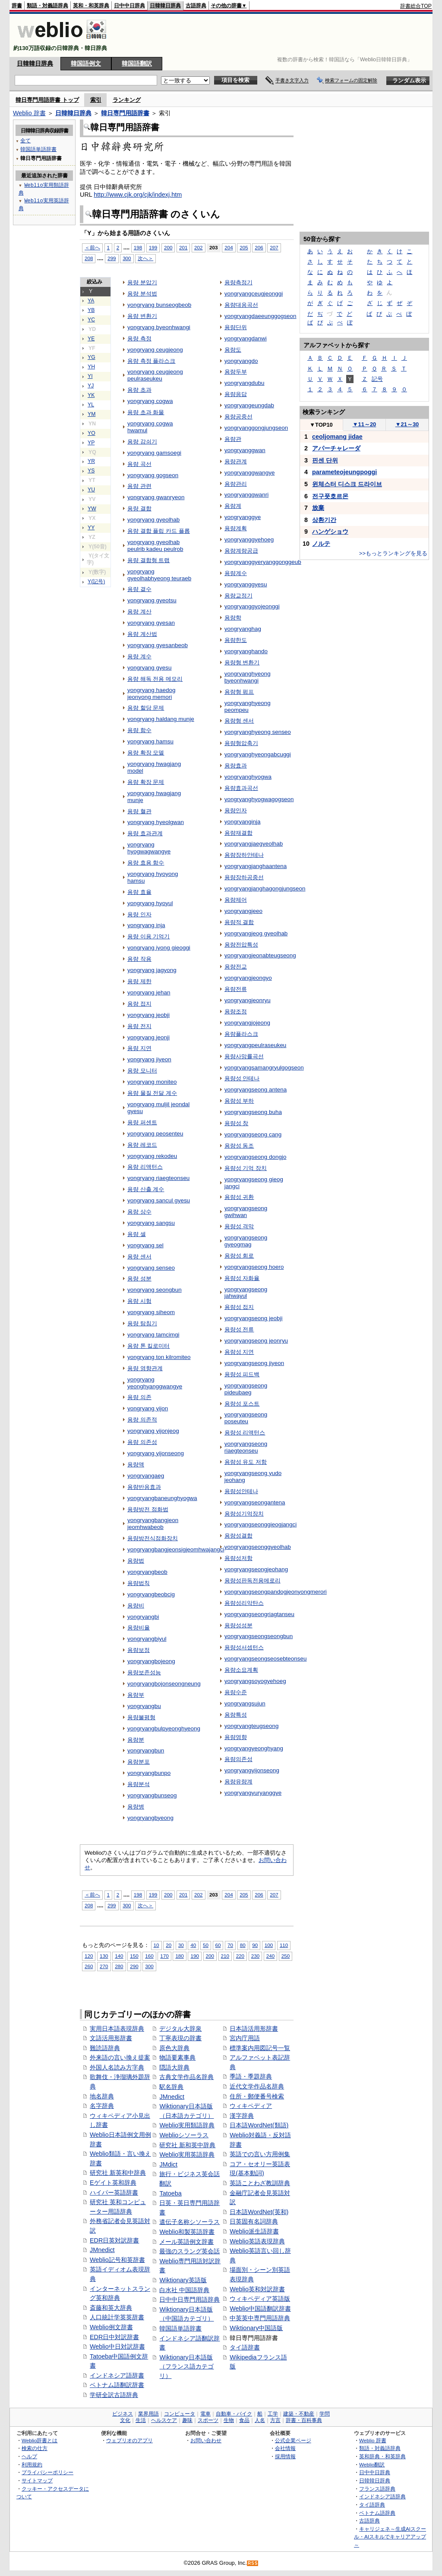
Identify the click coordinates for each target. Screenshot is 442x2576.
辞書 (17, 5)
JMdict (168, 2164)
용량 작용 (139, 959)
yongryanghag (242, 629)
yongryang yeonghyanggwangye (154, 1383)
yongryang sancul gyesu (158, 1200)
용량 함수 (139, 730)
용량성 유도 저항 (245, 1462)
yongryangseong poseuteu (245, 1418)
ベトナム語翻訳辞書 (117, 2384)
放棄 (318, 507)
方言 (275, 2420)
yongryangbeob (147, 1572)
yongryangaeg (145, 1475)
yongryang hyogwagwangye (148, 848)
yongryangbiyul (147, 1639)
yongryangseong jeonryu (256, 1340)
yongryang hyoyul (150, 903)
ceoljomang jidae (337, 436)
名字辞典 (102, 2105)
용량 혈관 (139, 811)
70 (230, 1945)
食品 (244, 2420)
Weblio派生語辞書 (254, 2231)
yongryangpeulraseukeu (255, 1045)
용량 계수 (139, 656)
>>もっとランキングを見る (393, 553)
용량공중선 (238, 416)
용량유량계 (238, 1781)
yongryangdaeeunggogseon (260, 316)
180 (179, 1956)
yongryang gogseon (152, 475)
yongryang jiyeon (149, 1059)
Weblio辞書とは (39, 2440)
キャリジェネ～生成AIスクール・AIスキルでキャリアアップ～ (390, 2537)
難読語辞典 (105, 2047)
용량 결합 (139, 508)
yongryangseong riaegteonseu (245, 1447)
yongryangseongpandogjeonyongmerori (275, 1591)
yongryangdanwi (245, 338)
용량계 (232, 506)
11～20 (364, 424)
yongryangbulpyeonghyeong (163, 1728)
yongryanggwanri (246, 494)
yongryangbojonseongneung (164, 1683)
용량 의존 (139, 1397)
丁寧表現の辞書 (180, 2038)
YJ (91, 386)
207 (274, 247)
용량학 (232, 617)
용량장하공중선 (244, 877)
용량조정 (235, 1011)
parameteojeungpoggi (344, 472)
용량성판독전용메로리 (252, 1580)
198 (138, 247)
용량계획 (235, 528)
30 (181, 1945)
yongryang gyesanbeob (157, 645)
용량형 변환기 (242, 662)
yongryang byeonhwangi (158, 327)
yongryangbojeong (151, 1661)
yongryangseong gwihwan (245, 1211)
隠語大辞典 (174, 2067)
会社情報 (285, 2448)
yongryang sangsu (151, 1223)
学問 (324, 2413)
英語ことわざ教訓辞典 (260, 2183)
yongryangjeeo (243, 911)
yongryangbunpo (148, 1773)
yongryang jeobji (148, 1015)
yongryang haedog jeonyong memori (151, 693)
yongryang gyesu (149, 667)
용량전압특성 (241, 944)
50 (205, 1945)
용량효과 (235, 765)
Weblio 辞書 (29, 113)
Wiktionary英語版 (182, 2280)
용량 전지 (139, 1026)
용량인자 (235, 810)
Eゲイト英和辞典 (113, 2182)
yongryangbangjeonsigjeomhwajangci (175, 1549)
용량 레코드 (142, 1145)
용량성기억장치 (244, 1513)
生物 (229, 2420)
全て (25, 140)
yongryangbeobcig (151, 1594)
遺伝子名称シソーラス (189, 2221)
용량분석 (138, 1784)
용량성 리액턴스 (244, 1432)
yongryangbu (144, 1706)
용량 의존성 (142, 1442)
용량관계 (235, 461)
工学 (273, 2413)
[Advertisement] (274, 35)
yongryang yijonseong (155, 1453)
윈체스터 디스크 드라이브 (347, 484)
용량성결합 (238, 1535)
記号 (377, 379)
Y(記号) (96, 582)
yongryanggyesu (245, 584)
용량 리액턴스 (145, 1167)
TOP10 (321, 424)
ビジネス (122, 2413)
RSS (253, 2563)
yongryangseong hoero (254, 1267)
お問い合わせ (205, 2440)
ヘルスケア (164, 2420)
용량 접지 (139, 1003)
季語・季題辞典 (251, 2076)
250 (285, 1956)
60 (218, 1945)
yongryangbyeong (150, 1818)
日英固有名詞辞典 (254, 2221)
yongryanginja (242, 821)
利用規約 (32, 2464)
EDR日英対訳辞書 (114, 2240)
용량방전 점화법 (147, 1509)
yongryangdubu (244, 383)
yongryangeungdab (249, 405)
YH (91, 367)
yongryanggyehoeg (249, 539)
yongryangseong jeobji (253, 1318)
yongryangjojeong (247, 1022)
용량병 (135, 1806)
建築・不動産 (298, 2413)
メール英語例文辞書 (186, 2241)
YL (91, 405)
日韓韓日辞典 (165, 5)
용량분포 (138, 1761)
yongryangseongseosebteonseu (265, 1658)
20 (168, 1945)
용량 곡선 (139, 464)
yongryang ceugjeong (155, 349)
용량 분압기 (142, 282)
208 (89, 258)
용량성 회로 (239, 1255)
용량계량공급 (241, 550)
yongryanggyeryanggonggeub (262, 562)
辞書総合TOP (416, 6)
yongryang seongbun (154, 1289)
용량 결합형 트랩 (148, 560)
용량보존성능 (144, 1672)
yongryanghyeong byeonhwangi (247, 677)
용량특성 (235, 1714)
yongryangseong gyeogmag (245, 1241)
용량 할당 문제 (145, 708)
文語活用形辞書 (111, 2038)
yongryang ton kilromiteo (159, 1357)
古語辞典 (196, 5)
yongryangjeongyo (248, 978)
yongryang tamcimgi (153, 1334)
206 (259, 247)
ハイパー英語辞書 (114, 2192)
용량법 (135, 1560)
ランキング (127, 100)
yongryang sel (145, 1245)
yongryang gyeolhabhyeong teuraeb (159, 575)
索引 (95, 100)
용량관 (232, 439)
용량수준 (235, 1692)
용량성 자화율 (242, 1278)
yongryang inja (146, 925)
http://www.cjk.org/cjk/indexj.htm (138, 194)
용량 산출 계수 (145, 1189)
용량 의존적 (142, 1419)
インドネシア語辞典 (382, 2496)
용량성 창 (236, 1123)
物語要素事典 (177, 2057)
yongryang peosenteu (155, 1133)
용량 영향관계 (145, 1368)
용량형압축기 (241, 743)
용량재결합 (238, 833)
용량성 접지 (239, 1307)
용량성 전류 (239, 1329)
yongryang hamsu (150, 741)
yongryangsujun (244, 1703)
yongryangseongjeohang (256, 1569)
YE (91, 339)
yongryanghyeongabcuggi (257, 754)
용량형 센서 (239, 720)
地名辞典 (102, 2096)
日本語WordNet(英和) (259, 2211)
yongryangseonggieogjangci (260, 1524)
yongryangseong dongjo (255, 1157)
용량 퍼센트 (142, 1122)
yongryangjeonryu (247, 1000)
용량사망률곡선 (244, 1056)
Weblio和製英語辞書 (187, 2231)
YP (91, 443)
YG (91, 357)
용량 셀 (136, 1234)
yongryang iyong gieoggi (158, 947)
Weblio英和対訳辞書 (257, 2289)
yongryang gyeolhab (153, 519)
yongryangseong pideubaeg (245, 1389)
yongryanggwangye (249, 472)
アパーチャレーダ (336, 448)
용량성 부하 (239, 1101)
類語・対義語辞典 (47, 5)
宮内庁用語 (245, 2038)
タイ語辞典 (372, 2504)
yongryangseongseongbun (258, 1636)
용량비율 (138, 1627)
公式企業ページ (293, 2440)
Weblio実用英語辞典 (187, 2154)
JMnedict (102, 2249)
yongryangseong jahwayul (245, 1292)
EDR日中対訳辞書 (114, 2337)
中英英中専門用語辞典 (260, 2318)
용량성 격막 (239, 1226)
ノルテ (321, 543)
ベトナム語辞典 (377, 2513)
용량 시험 (139, 1301)
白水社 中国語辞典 (184, 2290)
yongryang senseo (151, 1267)
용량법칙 (138, 1583)
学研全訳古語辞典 (114, 2394)
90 (255, 1945)
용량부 (135, 1695)
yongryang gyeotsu (152, 600)
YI (90, 376)
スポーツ (208, 2420)
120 (89, 1956)
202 (198, 247)
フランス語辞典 (377, 2488)
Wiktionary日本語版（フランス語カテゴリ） (186, 2366)
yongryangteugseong (251, 1726)
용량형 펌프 (239, 692)
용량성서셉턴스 (244, 1647)
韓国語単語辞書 (180, 2328)
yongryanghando (246, 651)
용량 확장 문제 (145, 782)
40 (193, 1945)
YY (91, 528)
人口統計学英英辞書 (117, 2317)
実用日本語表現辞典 (117, 2028)
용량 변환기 (142, 316)
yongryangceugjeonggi (253, 293)
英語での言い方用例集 (260, 2154)
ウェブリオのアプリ (129, 2440)
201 (183, 247)
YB (91, 310)
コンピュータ (179, 2413)
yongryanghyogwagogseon (259, 799)
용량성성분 (238, 1625)
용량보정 (138, 1650)
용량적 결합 (239, 922)
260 (89, 1966)
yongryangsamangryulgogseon (264, 1067)
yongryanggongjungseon (256, 428)
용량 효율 (139, 892)
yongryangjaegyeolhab (253, 843)
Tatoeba (170, 2193)
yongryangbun (145, 1750)
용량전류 (235, 989)
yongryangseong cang (252, 1134)
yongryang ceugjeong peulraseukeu (155, 375)
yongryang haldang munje (160, 719)
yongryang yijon (147, 1408)
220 (240, 1956)
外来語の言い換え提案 (120, 2057)
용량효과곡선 (241, 788)
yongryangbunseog (152, 1795)
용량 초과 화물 (145, 412)
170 (164, 1956)
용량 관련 (139, 486)
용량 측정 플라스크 (151, 361)
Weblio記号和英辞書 (117, 2259)
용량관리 (235, 484)
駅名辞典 (171, 2086)
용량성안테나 (241, 1491)
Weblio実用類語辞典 (187, 2125)
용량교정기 (238, 595)
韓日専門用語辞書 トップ (47, 100)
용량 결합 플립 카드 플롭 (158, 531)
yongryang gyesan (151, 623)
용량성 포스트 (242, 1403)
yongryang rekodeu (152, 1156)
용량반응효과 (144, 1487)
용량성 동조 (239, 1145)
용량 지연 (139, 1048)
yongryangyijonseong (251, 1770)
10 (156, 1945)
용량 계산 (139, 611)
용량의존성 (238, 1759)
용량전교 (235, 966)
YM (91, 414)
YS (91, 471)
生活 (141, 2420)
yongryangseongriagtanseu (259, 1614)
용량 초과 (139, 390)
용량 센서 (139, 1256)
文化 (125, 2420)
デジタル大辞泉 (180, 2028)
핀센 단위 (325, 460)
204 (228, 247)
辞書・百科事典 (304, 2420)
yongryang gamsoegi (154, 453)
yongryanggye (242, 517)
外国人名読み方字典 (117, 2067)
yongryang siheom (151, 1312)
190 (194, 1956)
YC (91, 320)
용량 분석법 (142, 293)
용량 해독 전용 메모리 (155, 679)
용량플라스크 (241, 1034)
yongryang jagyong (152, 970)
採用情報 (285, 2456)
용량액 (135, 1464)
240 (270, 1956)
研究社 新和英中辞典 (187, 2145)
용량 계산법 (142, 634)
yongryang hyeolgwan (155, 822)
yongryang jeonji (148, 1037)
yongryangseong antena (255, 1089)
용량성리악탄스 (244, 1603)
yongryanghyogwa (248, 777)
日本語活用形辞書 (254, 2028)
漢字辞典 (242, 2115)
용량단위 (235, 327)
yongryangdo (241, 361)
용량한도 (235, 640)
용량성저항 (238, 1558)
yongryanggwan (244, 450)
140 (119, 1956)
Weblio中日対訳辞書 (117, 2346)
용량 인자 (139, 914)
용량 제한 (139, 981)
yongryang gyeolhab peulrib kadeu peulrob (155, 545)
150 (134, 1956)
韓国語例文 (86, 63)
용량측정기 (238, 282)
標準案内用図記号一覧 (260, 2047)
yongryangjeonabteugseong (260, 955)
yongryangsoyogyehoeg (255, 1681)
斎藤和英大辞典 (111, 2307)
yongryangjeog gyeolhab (256, 933)
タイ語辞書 (245, 2347)
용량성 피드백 (242, 1374)
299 (111, 258)
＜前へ (92, 247)
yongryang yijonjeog (153, 1431)
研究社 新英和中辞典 (118, 2172)
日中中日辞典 (129, 5)
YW (92, 509)
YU (91, 490)
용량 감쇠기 (142, 441)
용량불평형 (141, 1717)
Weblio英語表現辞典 (257, 2241)
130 (104, 1956)
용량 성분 (139, 1278)
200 (168, 247)
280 (119, 1966)
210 (225, 1956)
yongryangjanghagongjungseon (265, 888)
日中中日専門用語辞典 (189, 2299)
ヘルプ (29, 2456)
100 (269, 1945)
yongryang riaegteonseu (158, 1178)
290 (134, 1966)
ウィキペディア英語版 (260, 2298)
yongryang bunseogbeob (159, 305)
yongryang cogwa (150, 401)
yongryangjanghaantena (255, 866)
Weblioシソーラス (183, 2135)
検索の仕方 (34, 2448)
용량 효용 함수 (145, 862)
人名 (260, 2420)
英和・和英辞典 (91, 5)
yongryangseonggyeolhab (257, 1547)
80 (243, 1945)
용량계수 (235, 573)
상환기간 (324, 519)
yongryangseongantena (254, 1502)
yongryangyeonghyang (253, 1748)
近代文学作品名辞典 (257, 2086)
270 (104, 1966)
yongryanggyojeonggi (252, 606)
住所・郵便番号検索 (257, 2096)
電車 (205, 2413)
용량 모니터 (142, 1070)
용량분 (135, 1739)
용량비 (135, 1605)
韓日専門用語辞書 (125, 113)
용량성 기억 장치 (245, 1168)
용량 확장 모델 (145, 752)
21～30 (407, 424)
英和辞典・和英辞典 (382, 2456)
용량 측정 (139, 338)
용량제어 (235, 899)
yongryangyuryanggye (252, 1793)
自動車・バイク (234, 2413)
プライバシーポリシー (47, 2472)
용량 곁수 (139, 589)
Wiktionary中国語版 (256, 2327)
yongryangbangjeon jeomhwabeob (152, 1523)
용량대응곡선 (241, 305)
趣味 (187, 2420)
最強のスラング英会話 (189, 2251)
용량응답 (235, 394)
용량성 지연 (239, 1352)
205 (244, 247)
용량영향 (235, 1737)
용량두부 (235, 371)
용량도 (232, 349)
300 (127, 258)
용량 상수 (139, 1211)
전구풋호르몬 (330, 496)
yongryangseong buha (253, 1112)
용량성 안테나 (242, 1078)
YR (91, 461)
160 (149, 1956)
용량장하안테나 (244, 855)
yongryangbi (143, 1617)
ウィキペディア (251, 2105)
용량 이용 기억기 (148, 936)
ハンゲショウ (330, 531)
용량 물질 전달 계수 (152, 1093)
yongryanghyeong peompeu (247, 706)
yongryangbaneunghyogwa (162, 1498)
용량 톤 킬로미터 (148, 1346)
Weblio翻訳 (372, 2464)
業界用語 (148, 2413)
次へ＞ (145, 258)
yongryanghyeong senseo (257, 732)
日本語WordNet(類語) (259, 2125)
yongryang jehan (148, 992)
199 (153, 247)
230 (255, 1956)
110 (284, 1945)
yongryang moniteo (152, 1082)
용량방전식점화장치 (152, 1538)
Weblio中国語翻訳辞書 (260, 2308)
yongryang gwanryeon (155, 497)
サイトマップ (37, 2480)
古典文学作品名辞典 (186, 2076)
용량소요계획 (241, 1670)
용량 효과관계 (145, 833)
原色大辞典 (174, 2047)
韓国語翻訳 (137, 63)
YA (91, 301)
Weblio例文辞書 (111, 2327)
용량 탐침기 (142, 1323)
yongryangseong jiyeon (254, 1363)
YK (91, 395)
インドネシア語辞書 (117, 2375)
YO (91, 433)
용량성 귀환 (239, 1197)
